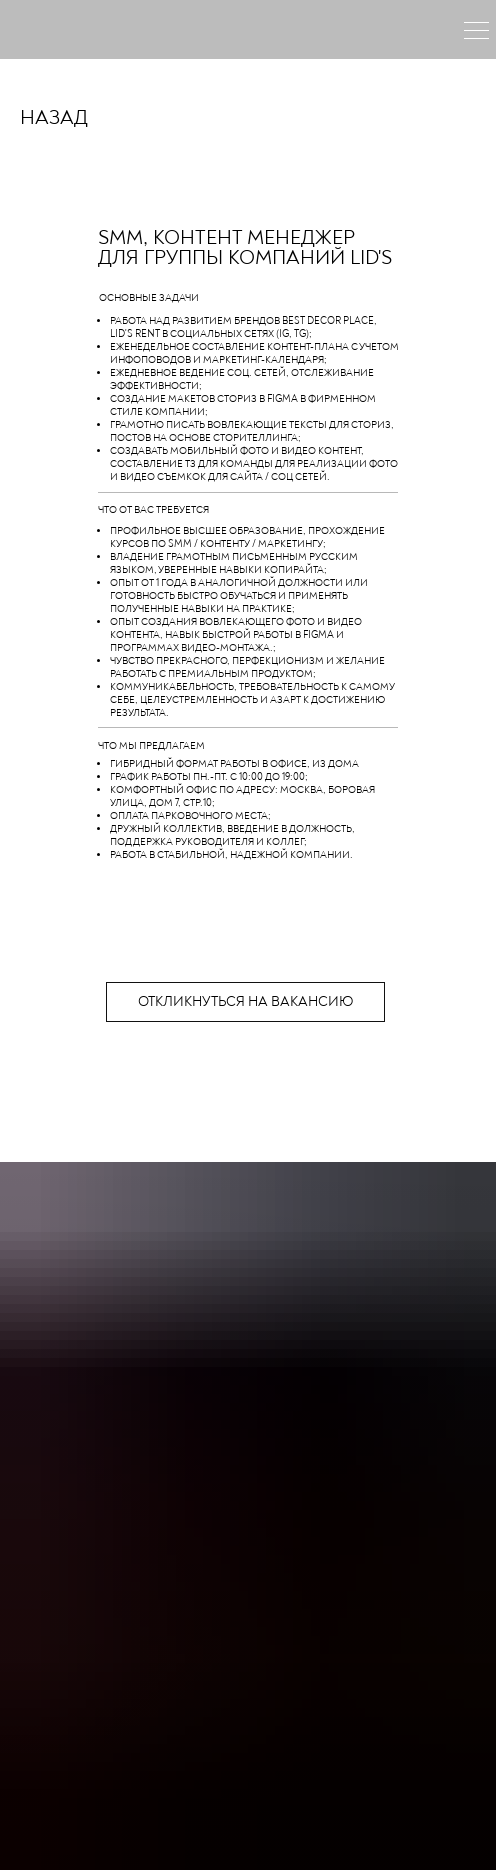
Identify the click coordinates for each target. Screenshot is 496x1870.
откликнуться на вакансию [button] (245, 1001)
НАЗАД (54, 118)
